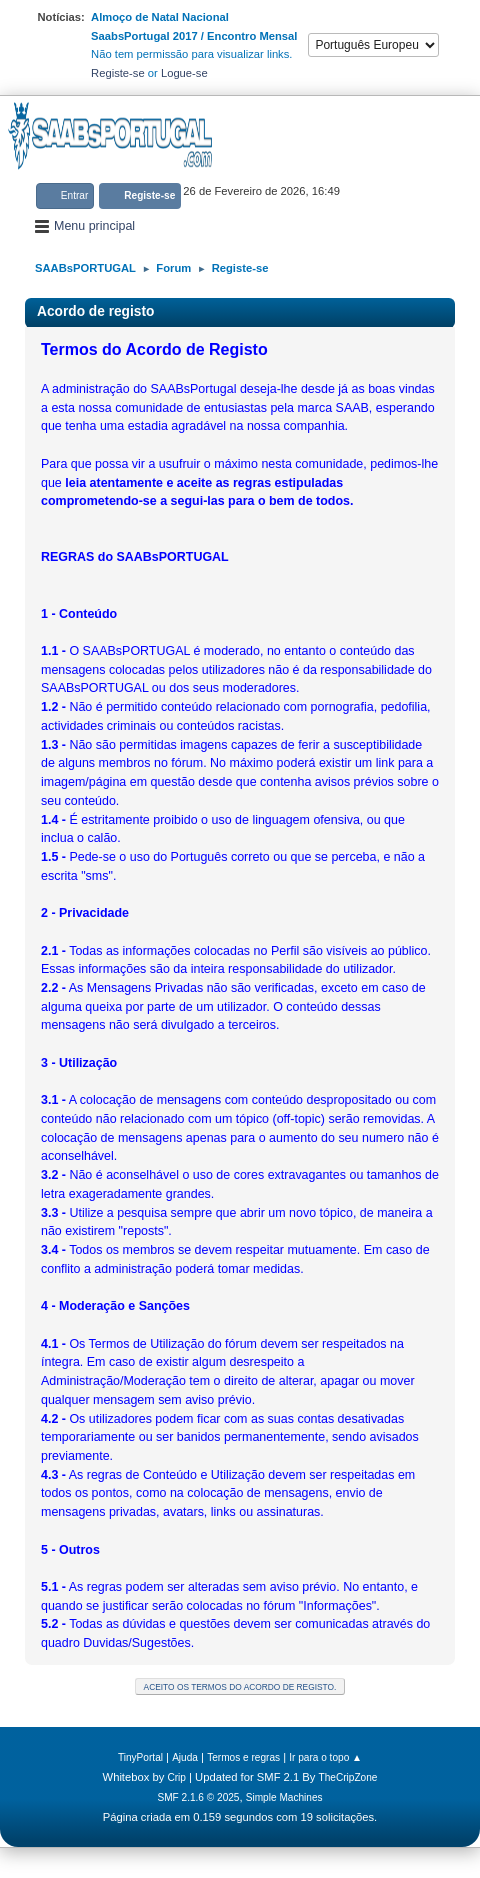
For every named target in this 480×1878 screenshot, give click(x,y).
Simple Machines (284, 1797)
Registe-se (118, 73)
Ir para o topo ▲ (325, 1757)
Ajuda (185, 1757)
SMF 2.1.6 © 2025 (198, 1797)
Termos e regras (243, 1757)
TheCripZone (348, 1777)
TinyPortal (140, 1757)
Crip (176, 1777)
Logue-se (184, 73)
